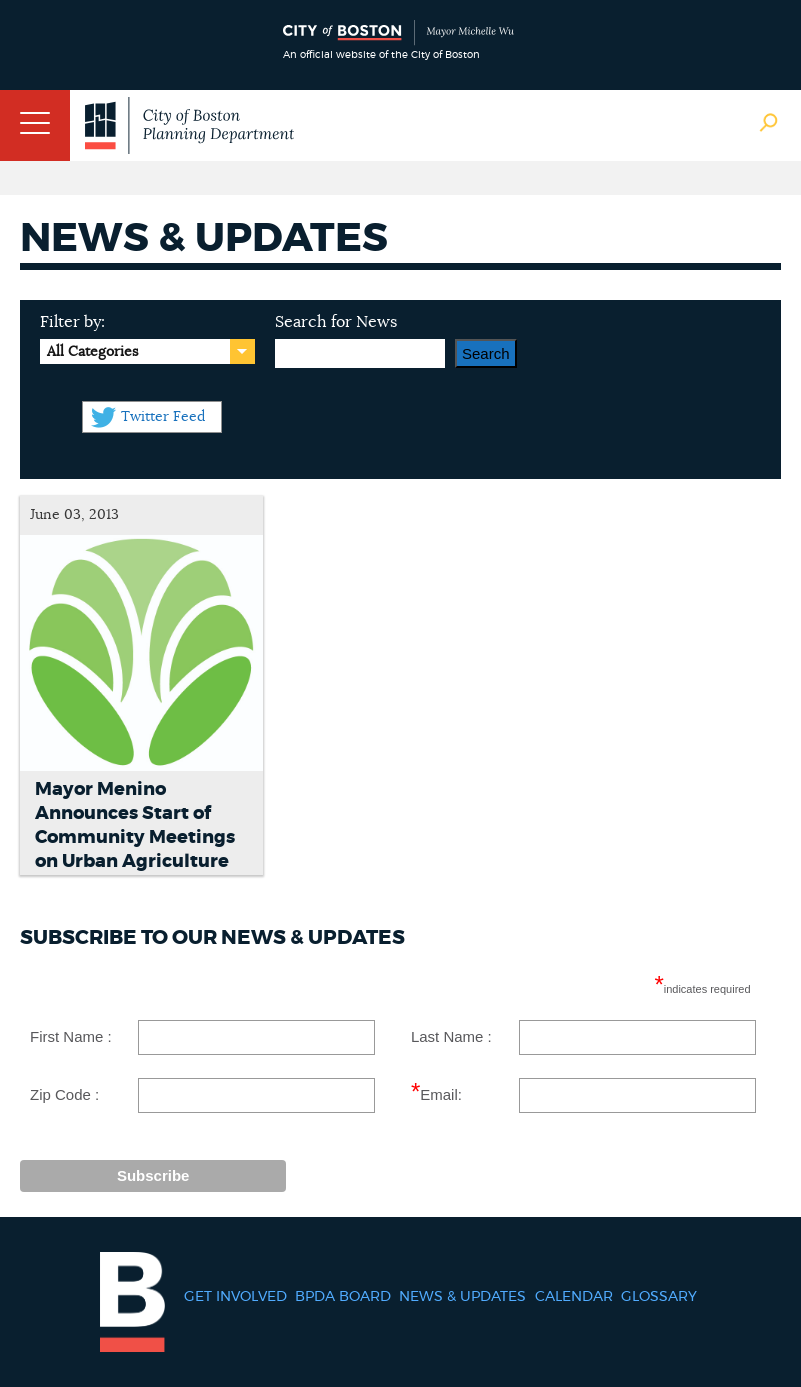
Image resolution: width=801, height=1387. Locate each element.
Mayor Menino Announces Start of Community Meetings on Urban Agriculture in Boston (135, 838)
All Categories (92, 352)
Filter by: (72, 322)
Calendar (574, 1297)
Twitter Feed (163, 417)
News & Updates (462, 1297)
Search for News (336, 322)
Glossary (659, 1297)
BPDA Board (343, 1297)
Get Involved (235, 1297)
